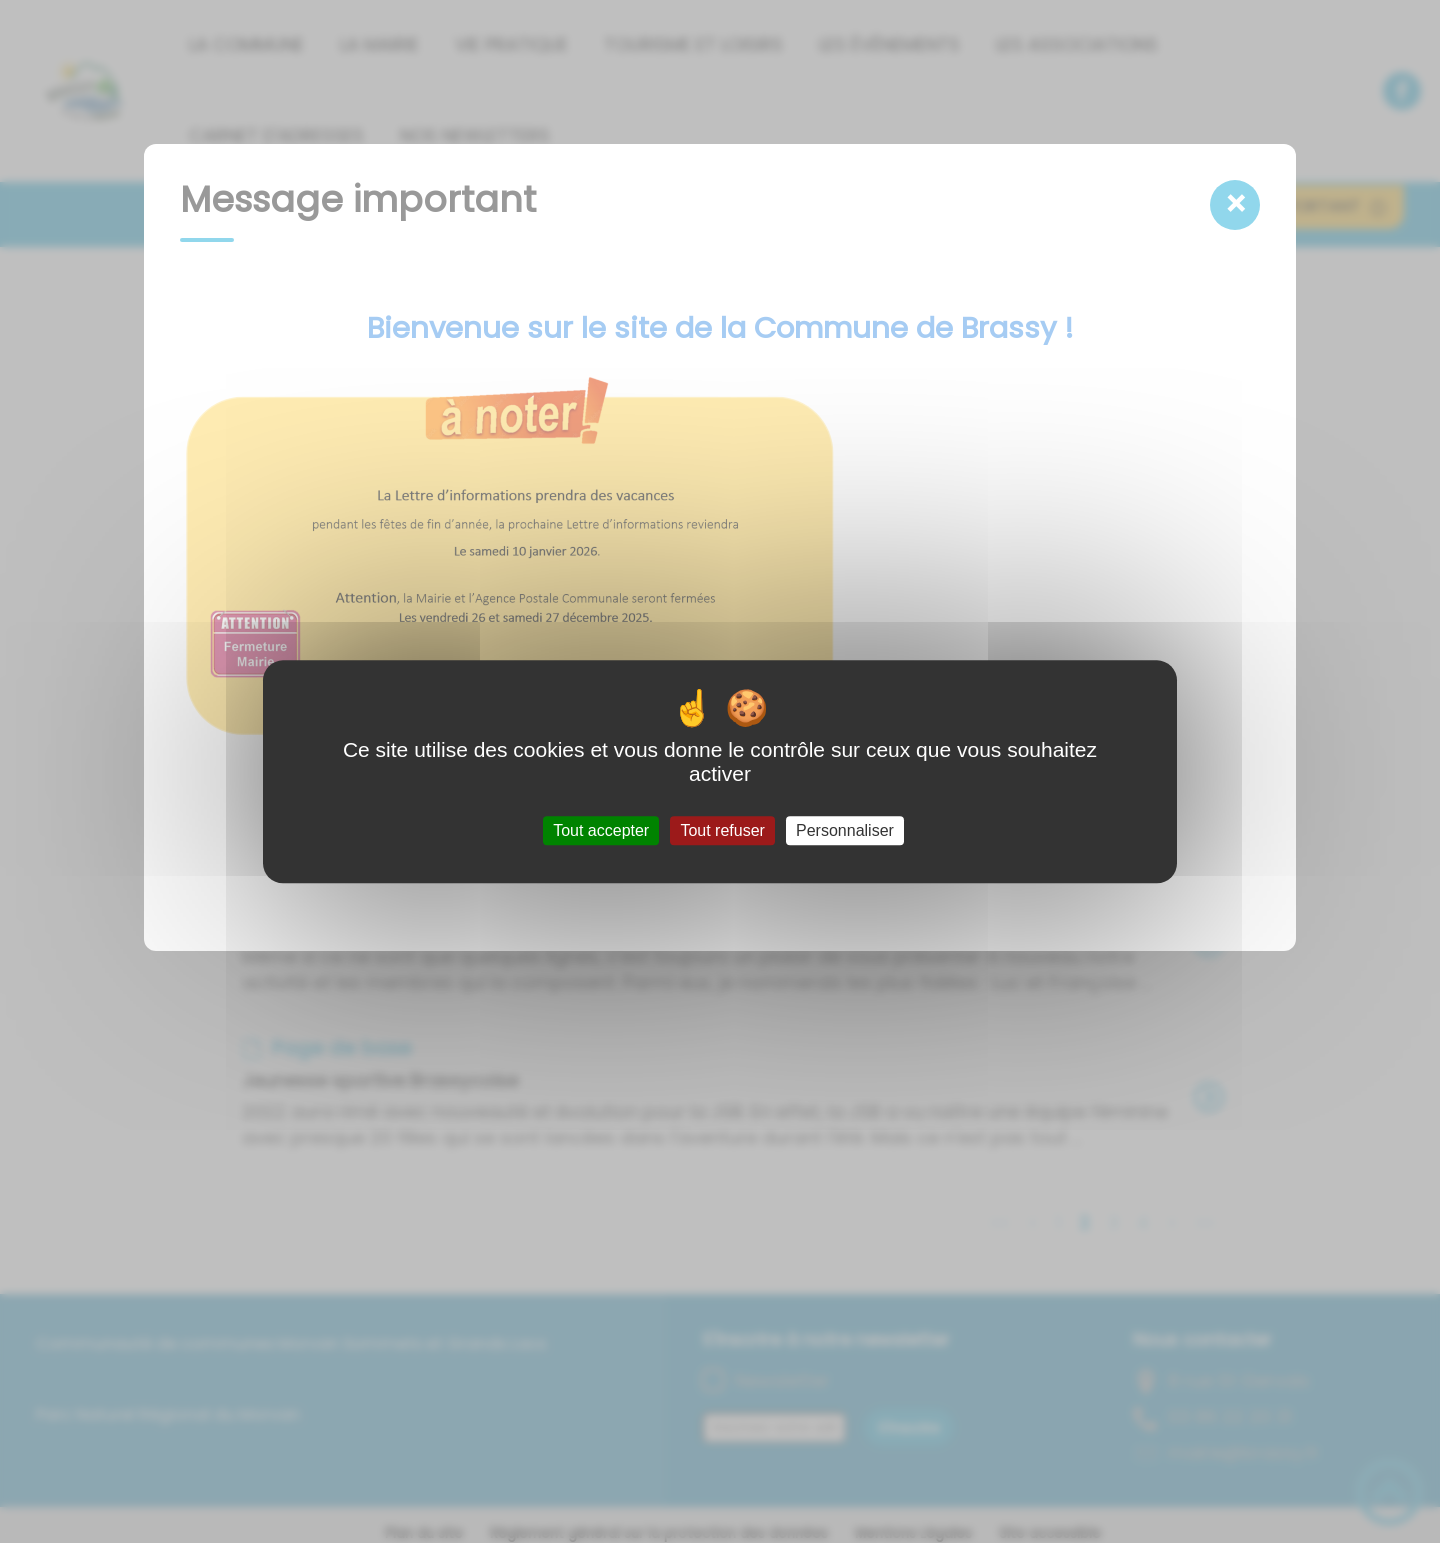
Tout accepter (601, 830)
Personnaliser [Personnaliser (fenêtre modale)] (845, 830)
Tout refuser (722, 830)
